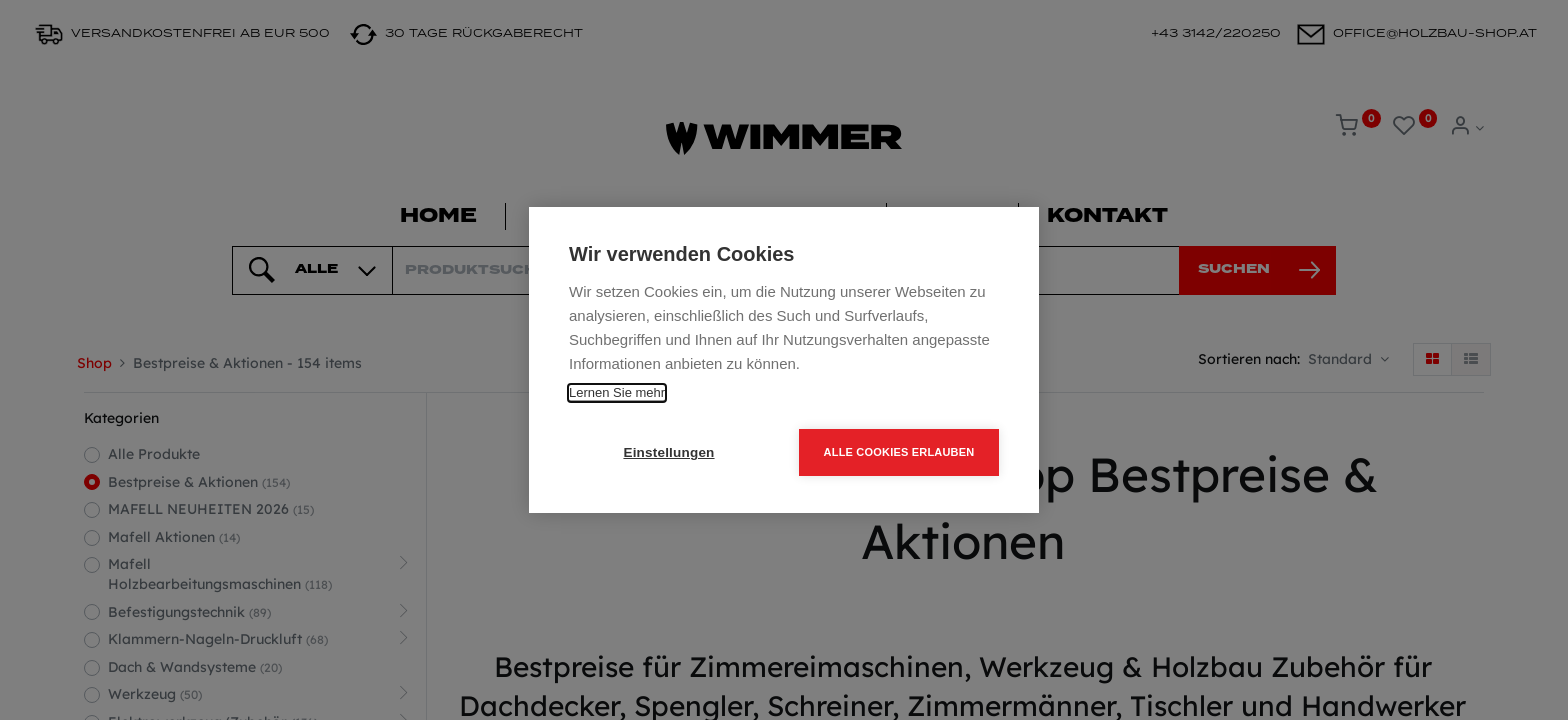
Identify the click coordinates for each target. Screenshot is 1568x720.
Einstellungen (668, 452)
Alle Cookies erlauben (899, 452)
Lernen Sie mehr (617, 392)
